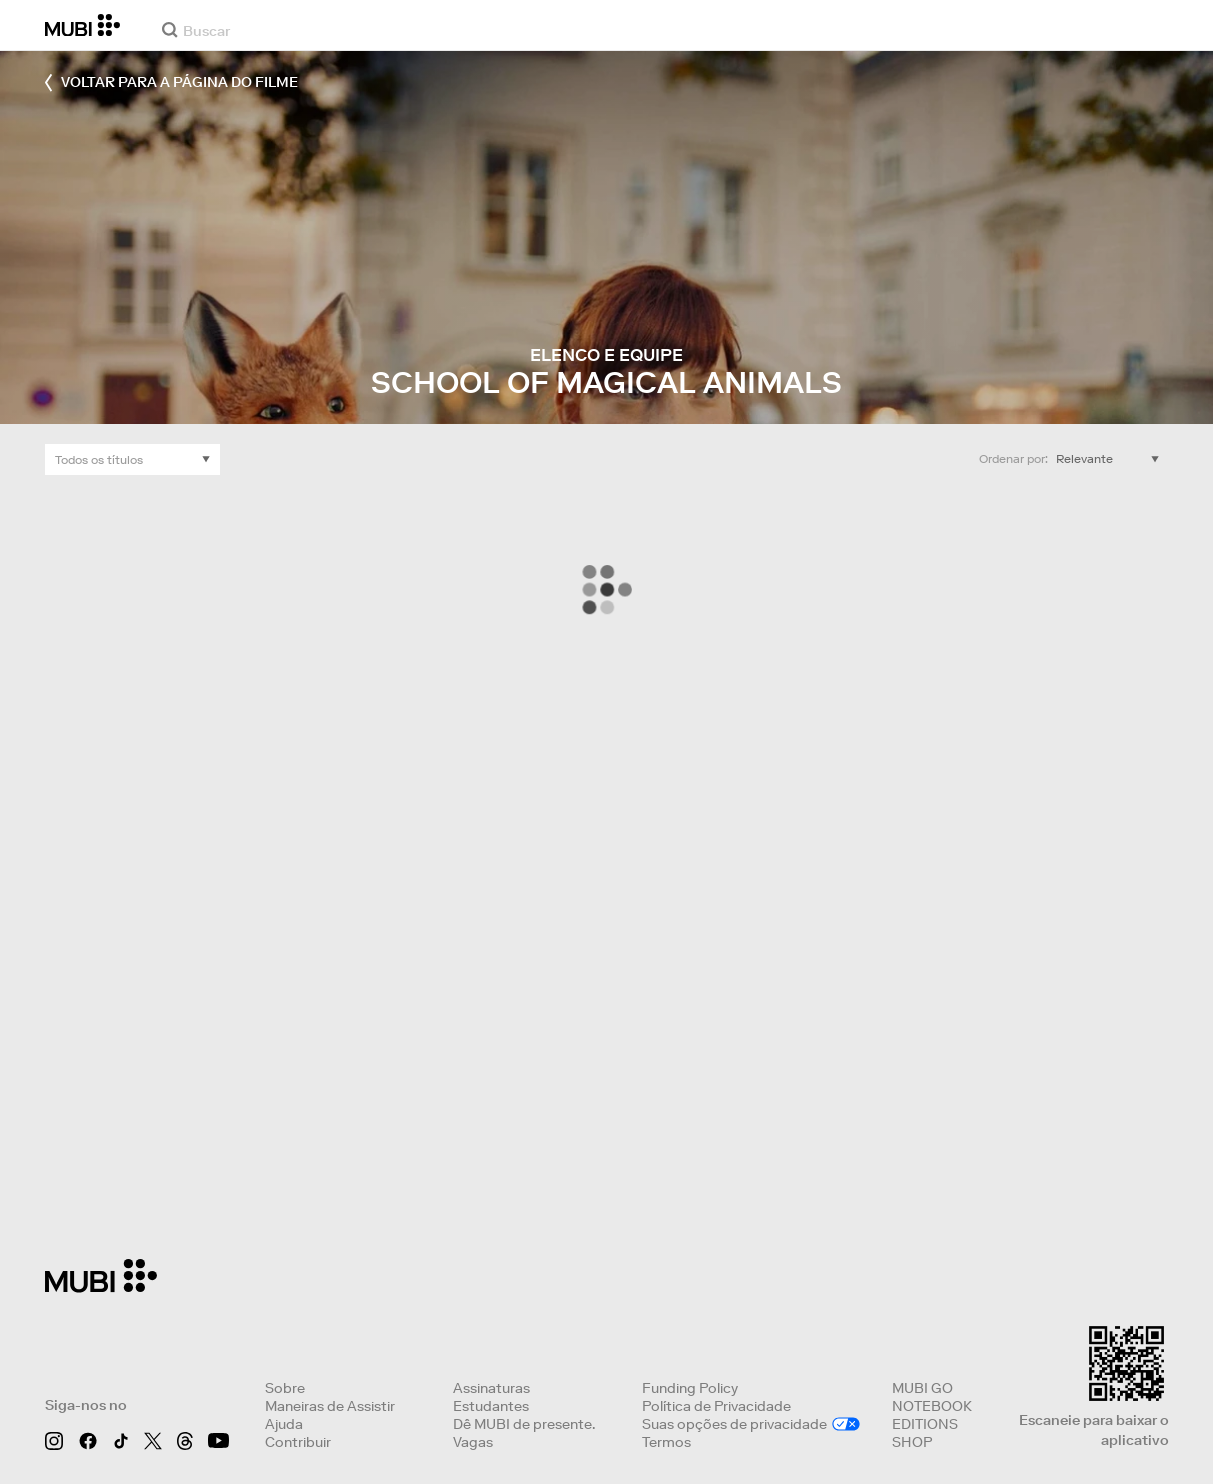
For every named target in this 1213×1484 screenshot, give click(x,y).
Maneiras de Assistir (330, 1406)
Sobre (285, 1388)
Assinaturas (491, 1388)
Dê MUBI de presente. (524, 1424)
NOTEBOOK (932, 1406)
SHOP (912, 1442)
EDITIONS (925, 1424)
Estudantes (491, 1406)
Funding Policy (690, 1388)
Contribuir (298, 1442)
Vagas (473, 1442)
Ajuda (284, 1424)
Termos (666, 1442)
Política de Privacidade (716, 1406)
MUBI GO (922, 1388)
